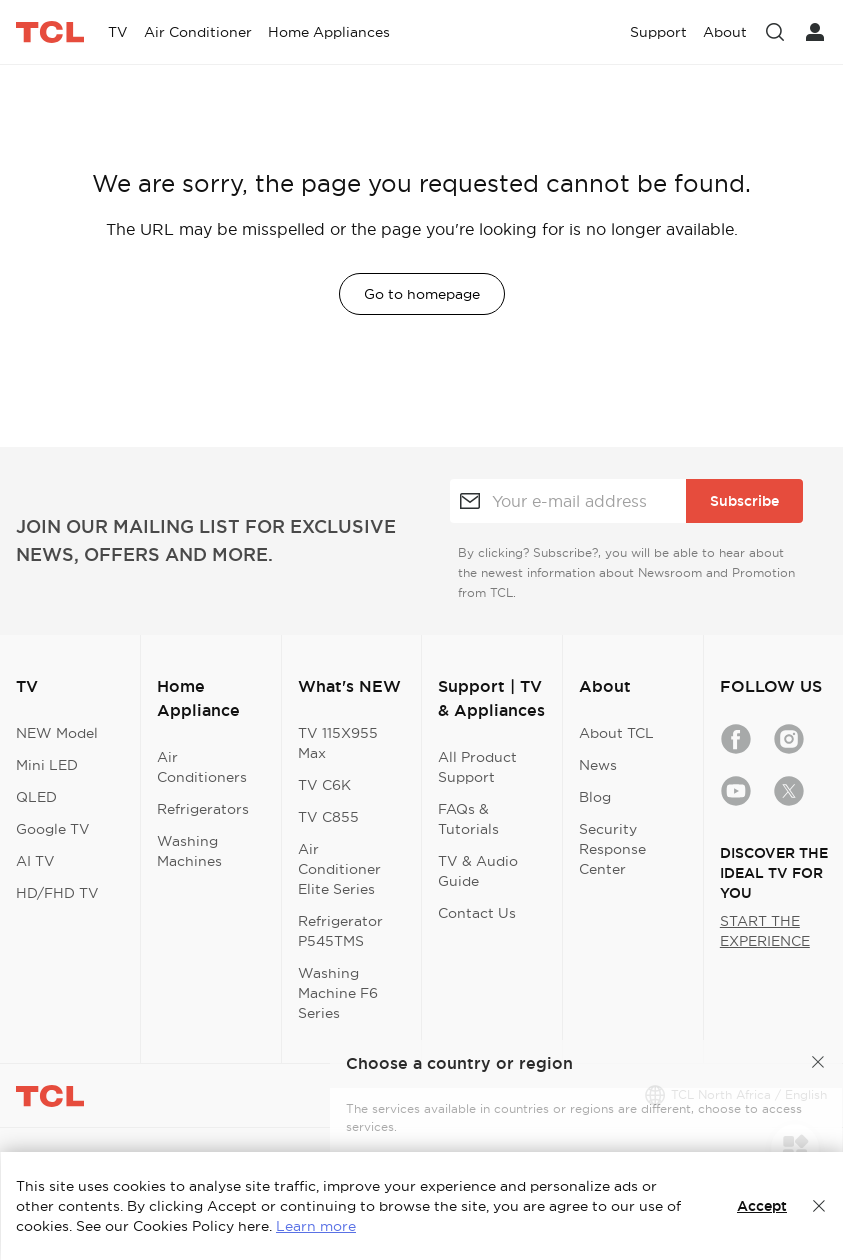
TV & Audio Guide (478, 871)
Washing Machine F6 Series (338, 993)
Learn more (316, 1226)
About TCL (616, 733)
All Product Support (477, 767)
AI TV (35, 861)
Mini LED (47, 765)
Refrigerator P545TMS (340, 931)
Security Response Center (612, 849)
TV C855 (328, 817)
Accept (762, 1206)
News (598, 765)
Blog (595, 797)
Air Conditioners (202, 767)
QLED (36, 797)
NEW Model (57, 733)
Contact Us (477, 913)
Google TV (53, 829)
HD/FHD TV (57, 893)
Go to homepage (422, 294)
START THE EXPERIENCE (765, 931)
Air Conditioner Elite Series (339, 869)
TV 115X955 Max (338, 743)
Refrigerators (203, 809)
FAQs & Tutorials (468, 819)
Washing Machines (189, 851)
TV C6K (324, 785)
